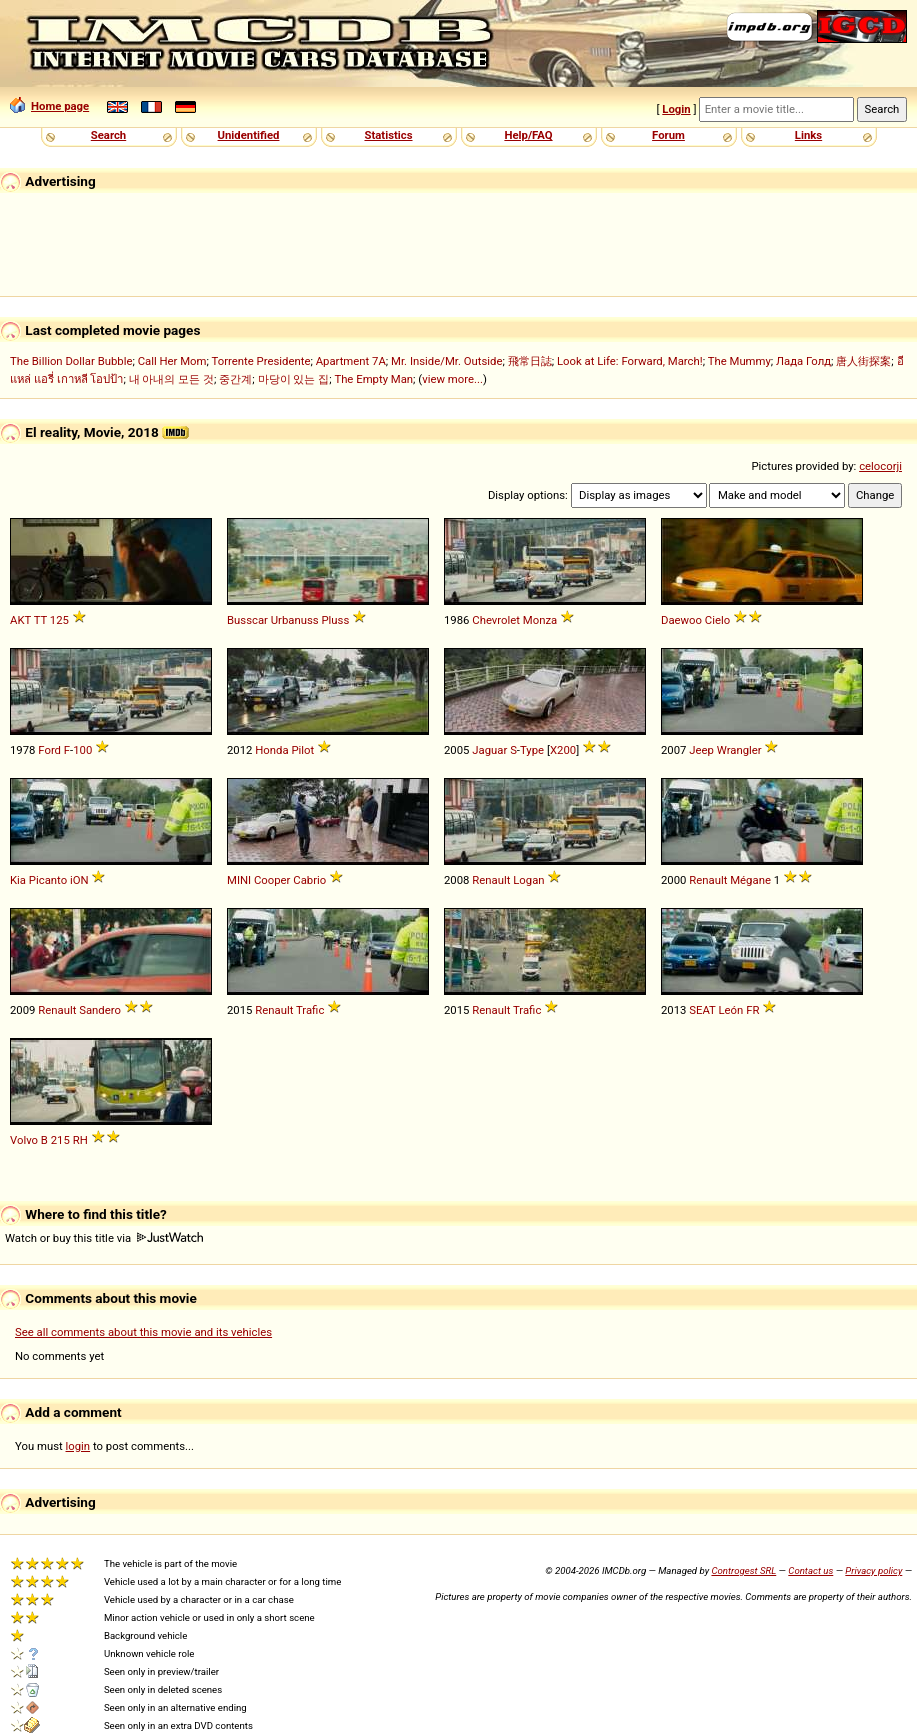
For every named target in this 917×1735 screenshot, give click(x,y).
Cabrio (309, 880)
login (78, 1446)
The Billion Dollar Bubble (71, 361)
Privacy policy (873, 1570)
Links (808, 135)
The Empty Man (373, 379)
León (730, 1010)
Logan (528, 880)
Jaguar (489, 750)
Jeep (701, 750)
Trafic (310, 1010)
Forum (668, 135)
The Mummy (739, 361)
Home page (49, 106)
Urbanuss (295, 620)
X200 (563, 750)
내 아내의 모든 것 (171, 379)
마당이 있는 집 (294, 379)
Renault (491, 880)
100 (82, 750)
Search (108, 135)
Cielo (717, 620)
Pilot (302, 750)
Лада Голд (803, 361)
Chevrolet (496, 620)
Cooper (272, 880)
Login (676, 109)
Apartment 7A (351, 361)
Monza (540, 620)
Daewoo (681, 620)
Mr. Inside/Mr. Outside (446, 361)
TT (40, 620)
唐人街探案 (863, 361)
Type (532, 750)
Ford (49, 750)
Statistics (388, 135)
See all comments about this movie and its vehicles (143, 1332)
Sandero (100, 1010)
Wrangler (739, 750)
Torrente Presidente (261, 361)
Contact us (810, 1570)
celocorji (880, 466)
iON (79, 880)
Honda (271, 750)
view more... (452, 379)
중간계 (235, 379)
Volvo (24, 1140)
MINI (239, 880)
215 (60, 1140)
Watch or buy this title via (104, 1238)
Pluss (335, 620)
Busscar (247, 620)
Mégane (750, 880)
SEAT (702, 1010)
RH (80, 1140)
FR (752, 1010)
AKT (20, 620)
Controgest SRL (743, 1570)
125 (59, 620)
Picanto (48, 880)
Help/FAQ (528, 135)
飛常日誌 (530, 361)
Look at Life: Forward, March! (630, 361)
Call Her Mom (172, 361)
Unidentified (249, 135)
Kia (18, 880)
